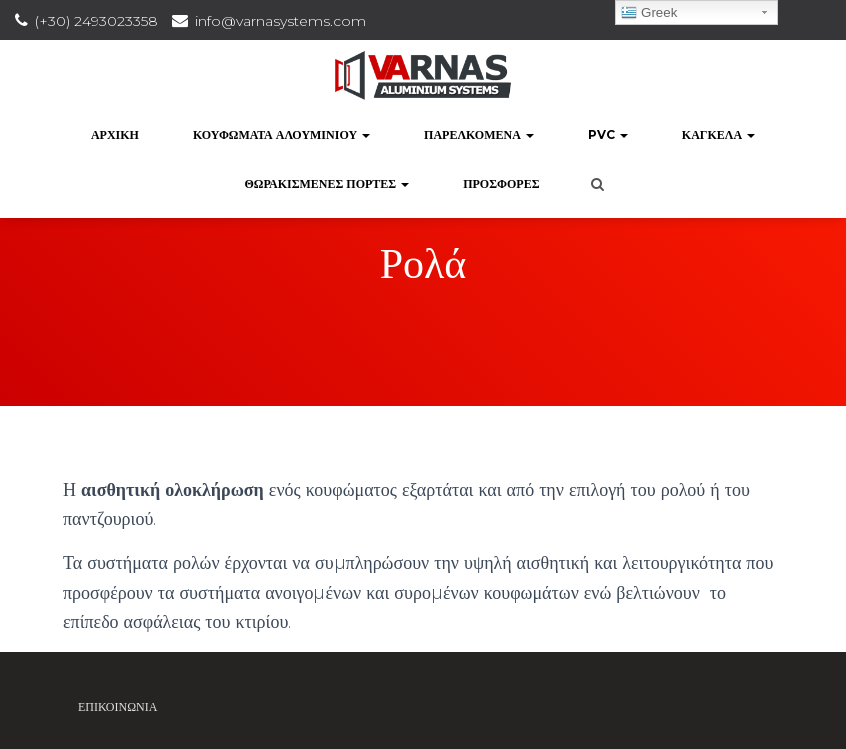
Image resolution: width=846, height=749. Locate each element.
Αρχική (115, 134)
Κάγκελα (718, 134)
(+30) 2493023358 (96, 21)
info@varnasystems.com (280, 21)
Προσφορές (501, 183)
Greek (649, 13)
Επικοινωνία (117, 706)
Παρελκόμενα (479, 134)
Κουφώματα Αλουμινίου (281, 134)
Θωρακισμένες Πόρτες (326, 183)
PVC (608, 134)
